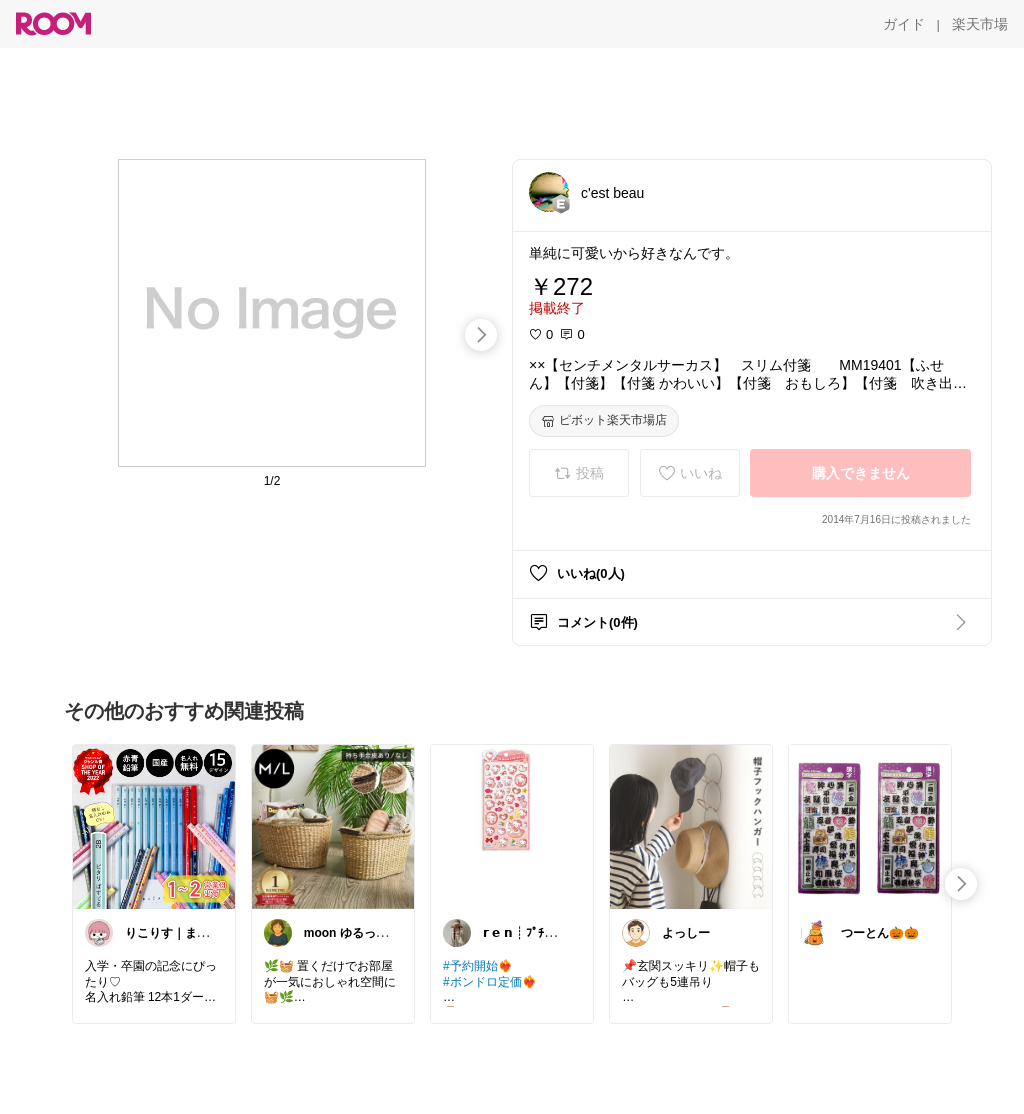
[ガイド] (904, 24)
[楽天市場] (980, 24)
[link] (154, 826)
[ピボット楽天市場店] (604, 421)
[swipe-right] (481, 335)
